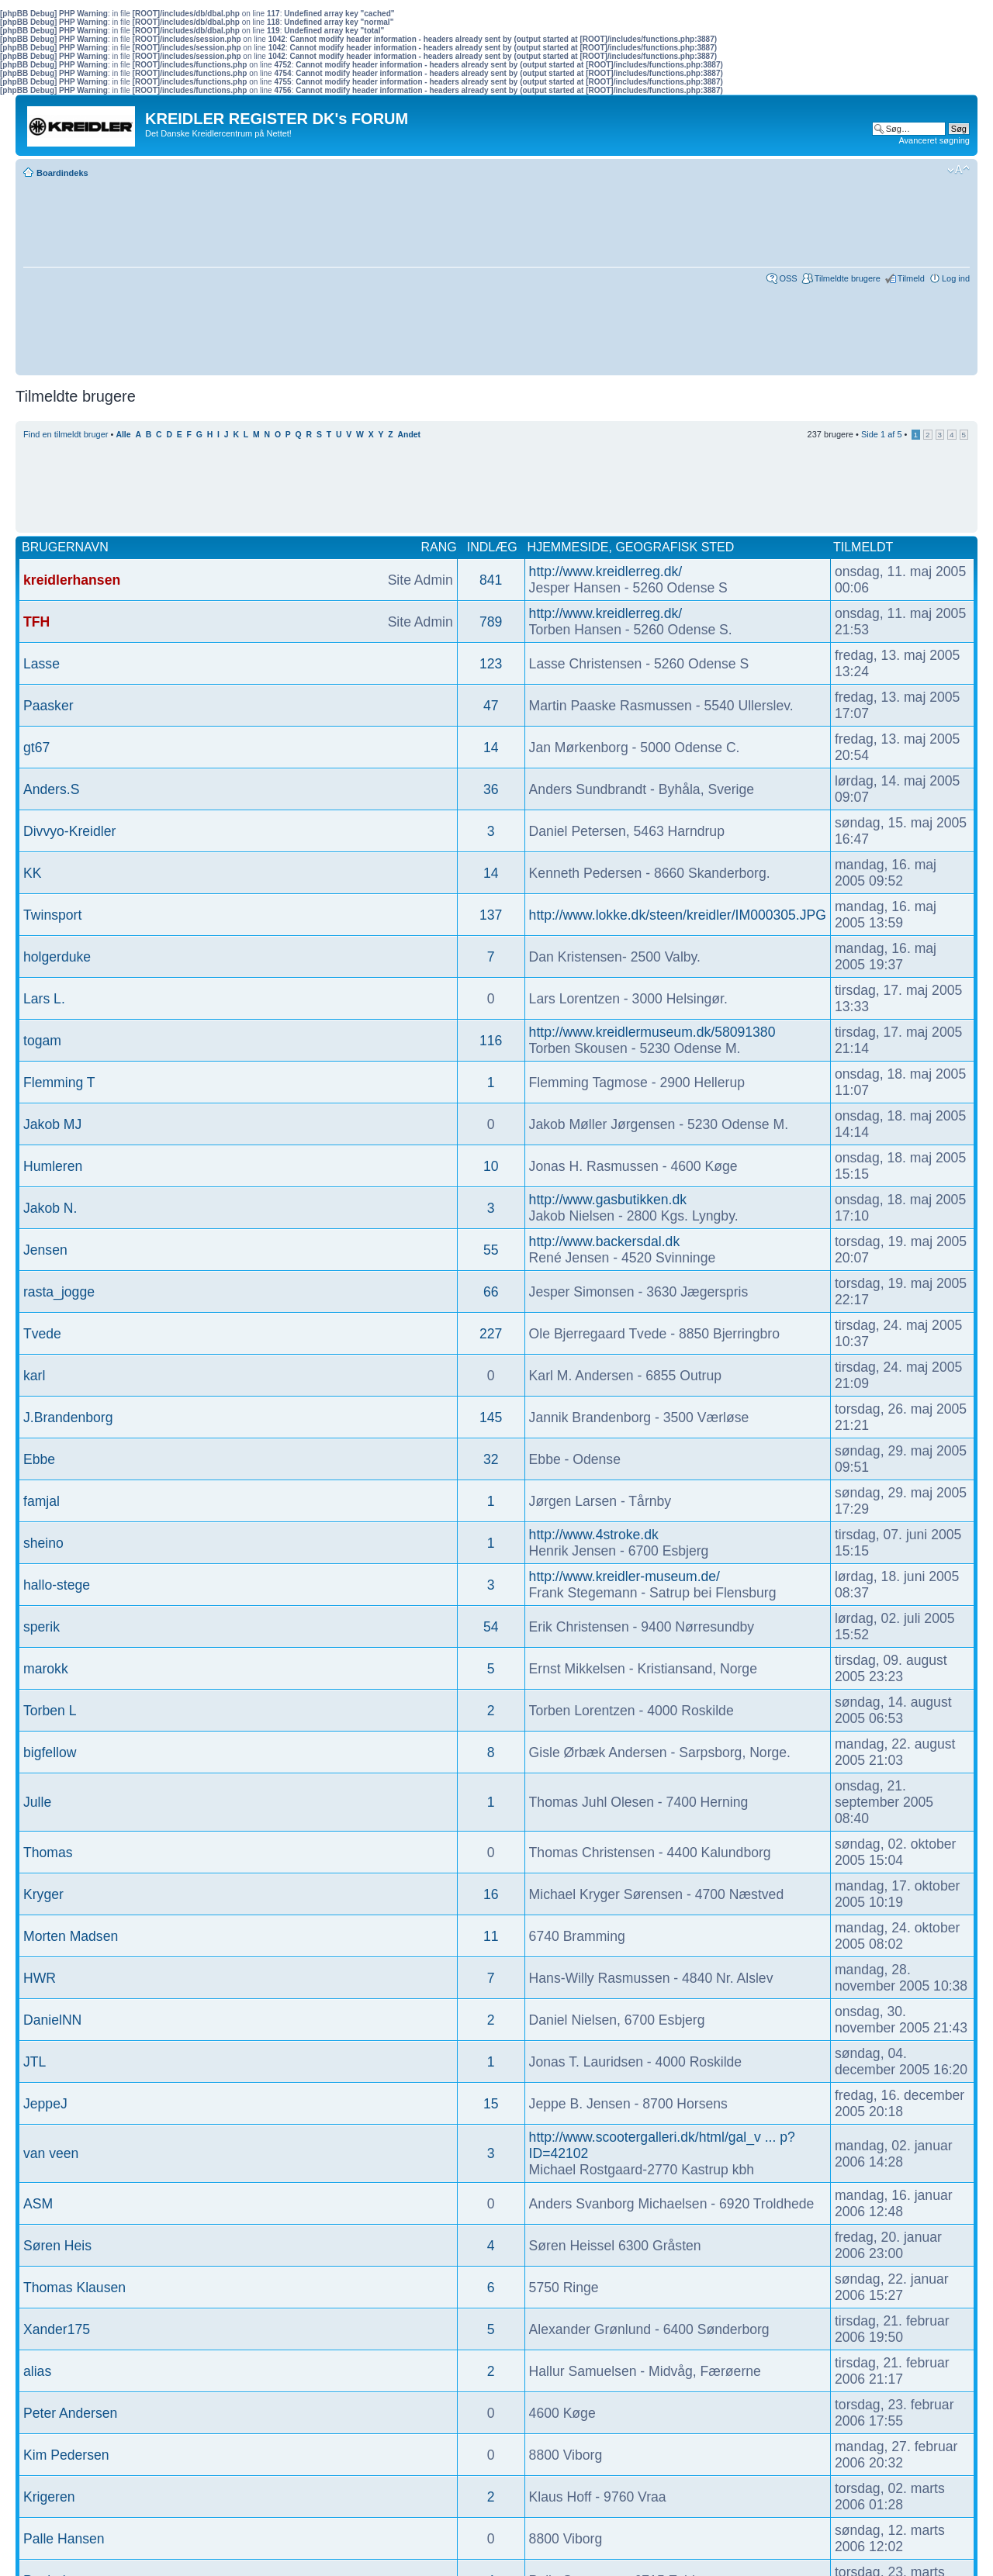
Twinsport (52, 915)
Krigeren (49, 2497)
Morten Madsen (70, 1936)
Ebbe (39, 1459)
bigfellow (49, 1752)
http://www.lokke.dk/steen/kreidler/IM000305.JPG (677, 915)
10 (491, 1166)
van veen (50, 2153)
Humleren (52, 1166)
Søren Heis (57, 2245)
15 (491, 2104)
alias (37, 2371)
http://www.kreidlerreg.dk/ (606, 571)
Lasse (41, 664)
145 (490, 1417)
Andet (408, 434)
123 (490, 664)
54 (491, 1627)
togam (42, 1040)
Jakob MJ (52, 1124)
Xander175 (56, 2329)
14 (491, 747)
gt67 (36, 747)
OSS (788, 278)
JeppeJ (45, 2104)
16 (491, 1894)
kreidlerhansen (71, 580)
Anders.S (51, 789)
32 (491, 1459)
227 (490, 1334)
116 (490, 1040)
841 (490, 580)
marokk (45, 1668)
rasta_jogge (59, 1292)
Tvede (42, 1334)
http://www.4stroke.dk (594, 1534)
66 (491, 1292)
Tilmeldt (863, 547)
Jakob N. (50, 1208)
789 (490, 622)
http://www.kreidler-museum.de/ (624, 1576)
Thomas (48, 1852)
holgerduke (57, 957)
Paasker (48, 705)
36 (491, 789)
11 (491, 1936)
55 (491, 1250)
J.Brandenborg (67, 1417)
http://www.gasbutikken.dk (608, 1199)
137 (490, 915)
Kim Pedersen (66, 2455)
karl (34, 1375)
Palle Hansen (64, 2539)
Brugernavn (65, 547)
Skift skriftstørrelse (958, 170)
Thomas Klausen (74, 2287)
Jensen (45, 1250)
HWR (39, 1978)
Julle (37, 1802)
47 (491, 705)
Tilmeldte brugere (848, 278)
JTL (34, 2062)
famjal (41, 1501)
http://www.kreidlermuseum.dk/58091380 (652, 1032)
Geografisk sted (674, 547)
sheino (43, 1543)
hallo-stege (56, 1585)
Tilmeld (911, 278)
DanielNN (52, 2020)
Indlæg (492, 547)
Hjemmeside (568, 547)
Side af (881, 434)
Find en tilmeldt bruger (65, 434)
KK (32, 873)
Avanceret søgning (934, 140)
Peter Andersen (70, 2413)
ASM (38, 2204)
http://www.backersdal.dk (604, 1241)
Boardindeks (62, 173)
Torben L (49, 1710)
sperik (41, 1627)
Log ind (956, 278)
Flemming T (59, 1082)
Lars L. (44, 999)
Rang (439, 547)
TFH (36, 622)
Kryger (43, 1894)
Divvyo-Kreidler (69, 831)
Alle (123, 434)
